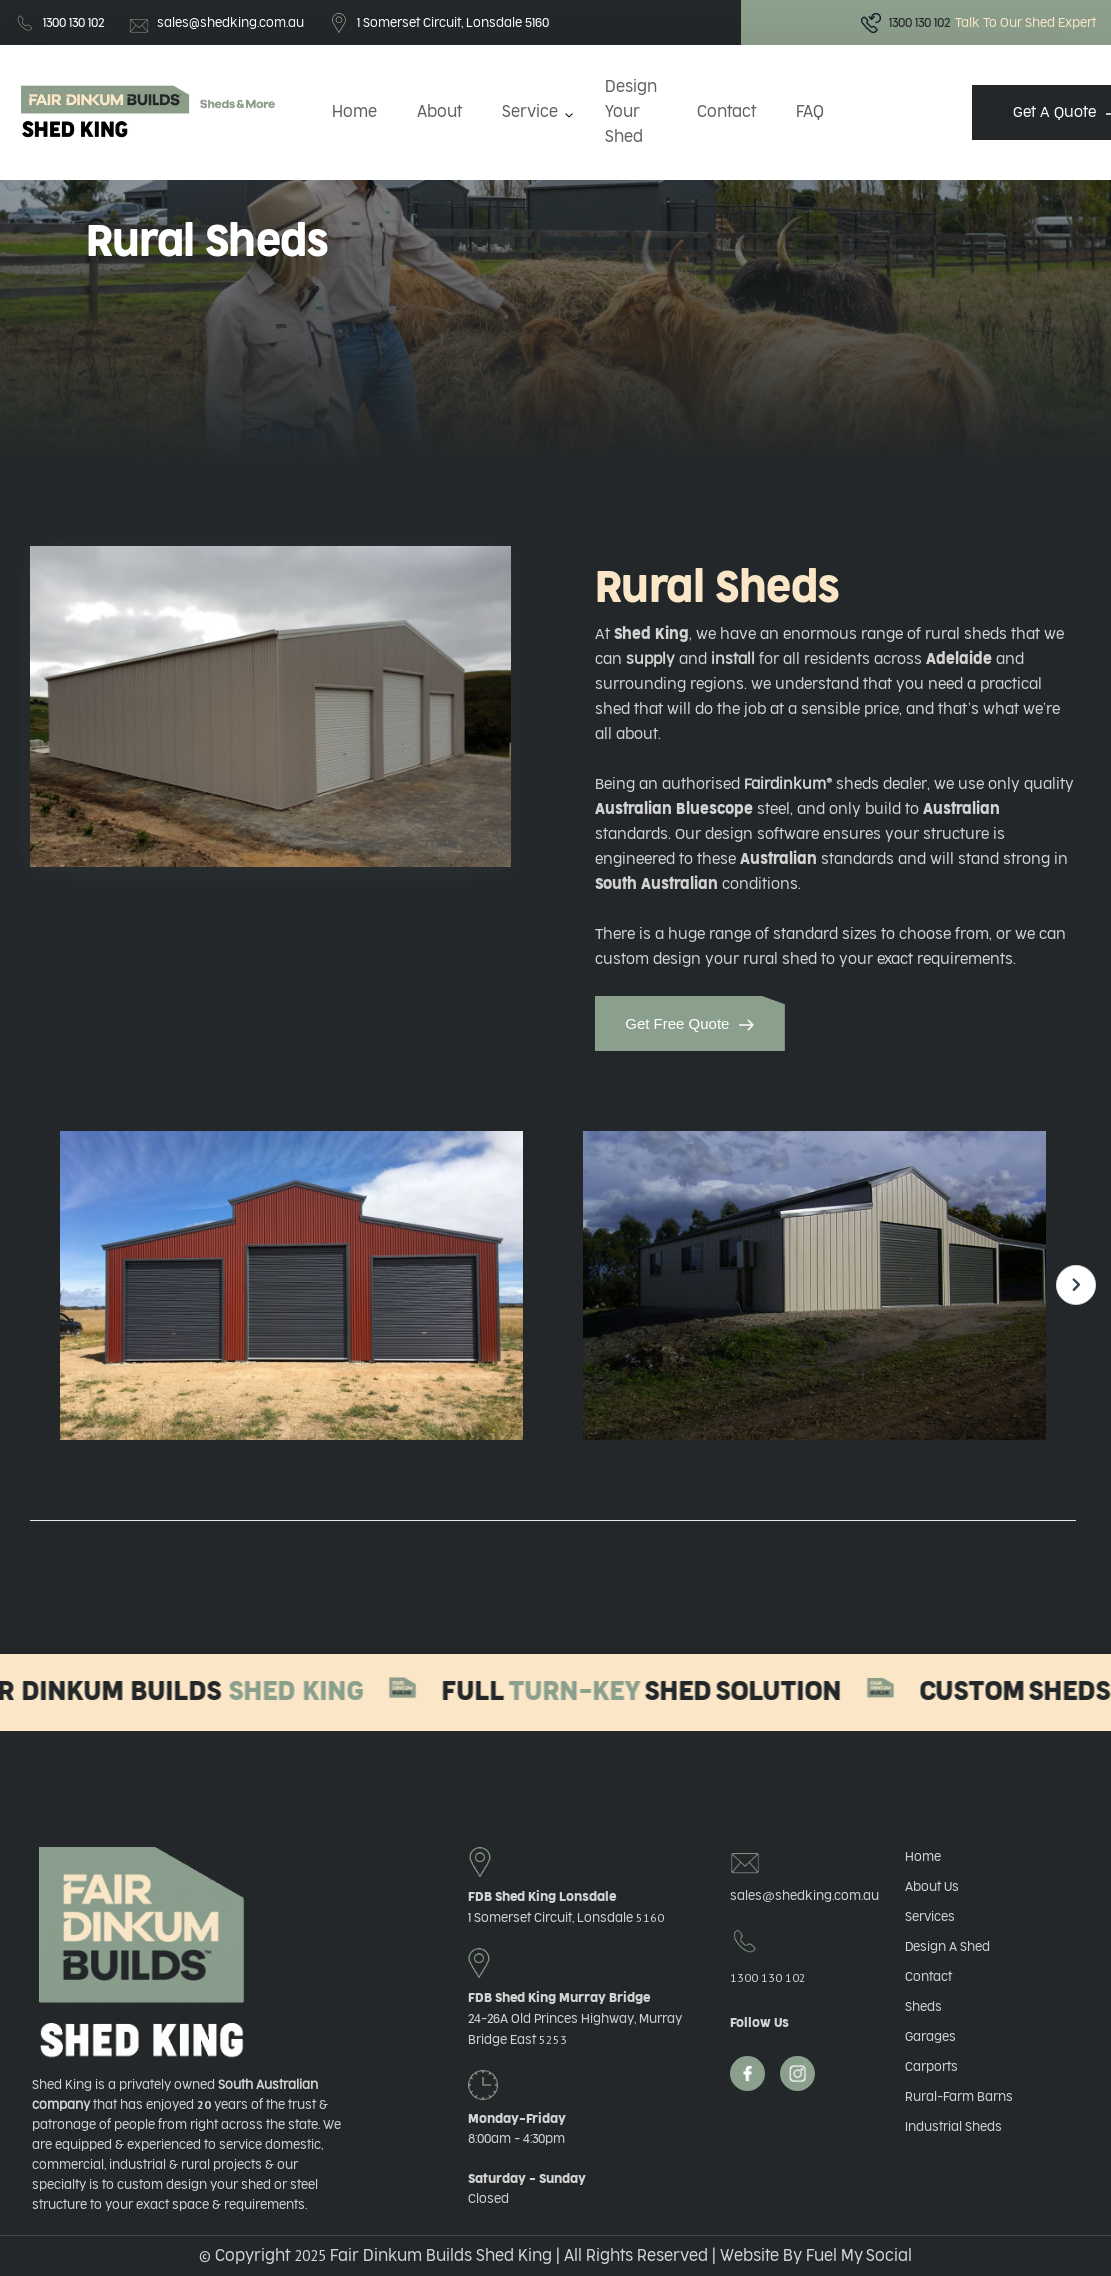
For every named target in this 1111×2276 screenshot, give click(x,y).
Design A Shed (947, 1947)
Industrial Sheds (953, 2127)
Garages (930, 2037)
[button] (533, 112)
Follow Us (759, 2023)
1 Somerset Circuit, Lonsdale (566, 1918)
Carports (931, 2067)
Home (354, 112)
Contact (726, 112)
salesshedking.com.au (788, 1895)
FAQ (810, 112)
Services (930, 1917)
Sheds (923, 2007)
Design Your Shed (631, 112)
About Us (932, 1887)
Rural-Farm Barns (959, 2097)
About (439, 112)
